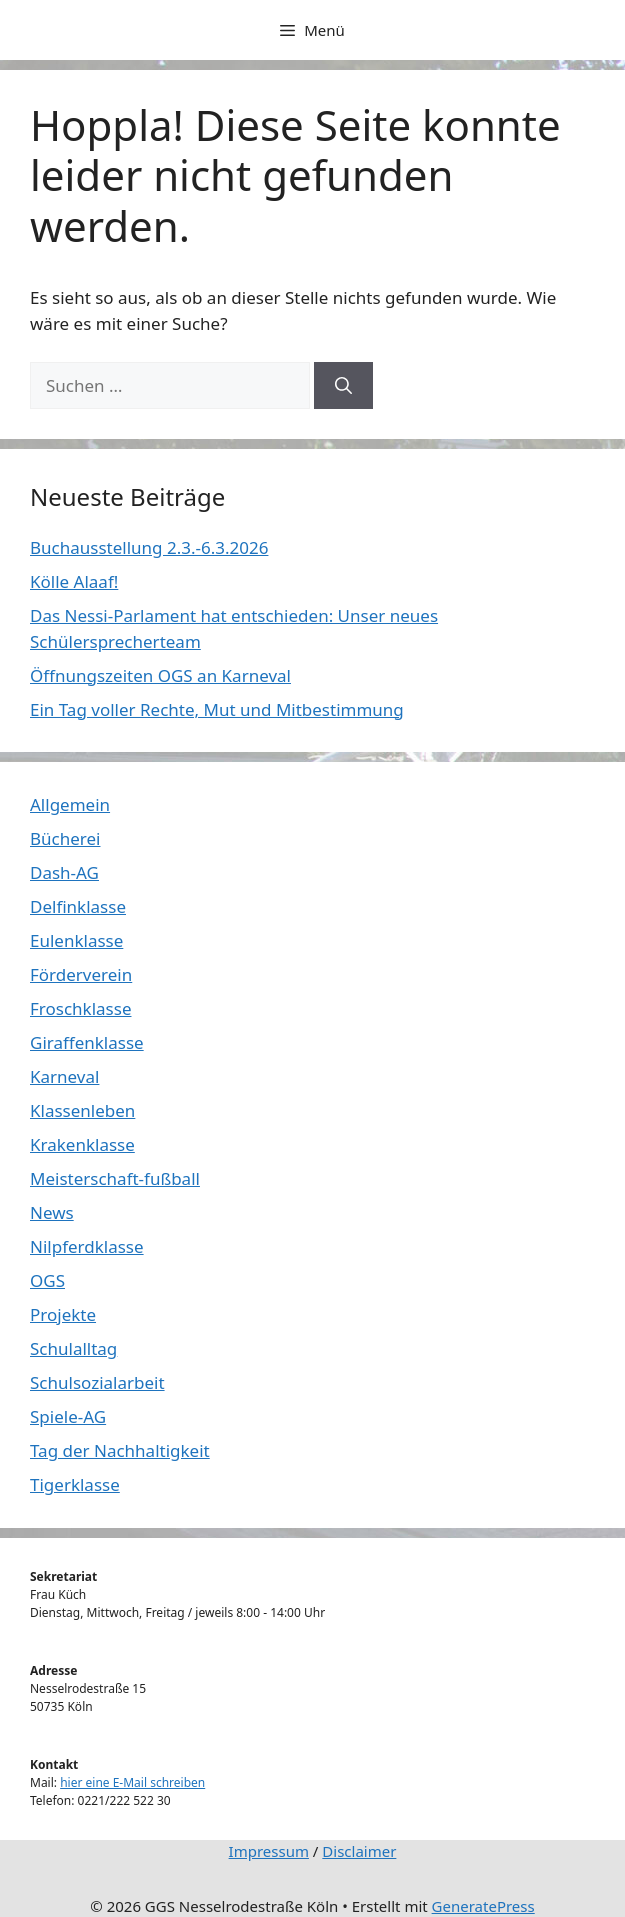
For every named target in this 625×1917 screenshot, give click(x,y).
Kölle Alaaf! (74, 581)
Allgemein (70, 804)
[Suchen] (343, 386)
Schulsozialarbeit (97, 1382)
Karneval (64, 1076)
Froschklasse (80, 1008)
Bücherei (65, 838)
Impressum (269, 1851)
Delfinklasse (78, 906)
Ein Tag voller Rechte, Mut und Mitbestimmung (217, 709)
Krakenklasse (82, 1144)
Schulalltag (73, 1348)
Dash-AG (64, 872)
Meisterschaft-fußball (115, 1178)
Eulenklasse (76, 940)
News (52, 1212)
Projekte (63, 1314)
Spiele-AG (68, 1416)
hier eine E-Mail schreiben (132, 1782)
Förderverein (81, 974)
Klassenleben (82, 1110)
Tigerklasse (75, 1484)
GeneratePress (483, 1906)
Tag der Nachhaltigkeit (120, 1450)
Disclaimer (359, 1851)
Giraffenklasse (87, 1042)
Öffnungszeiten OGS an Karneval (160, 675)
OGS (47, 1280)
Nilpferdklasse (87, 1246)
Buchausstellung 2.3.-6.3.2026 (149, 547)
